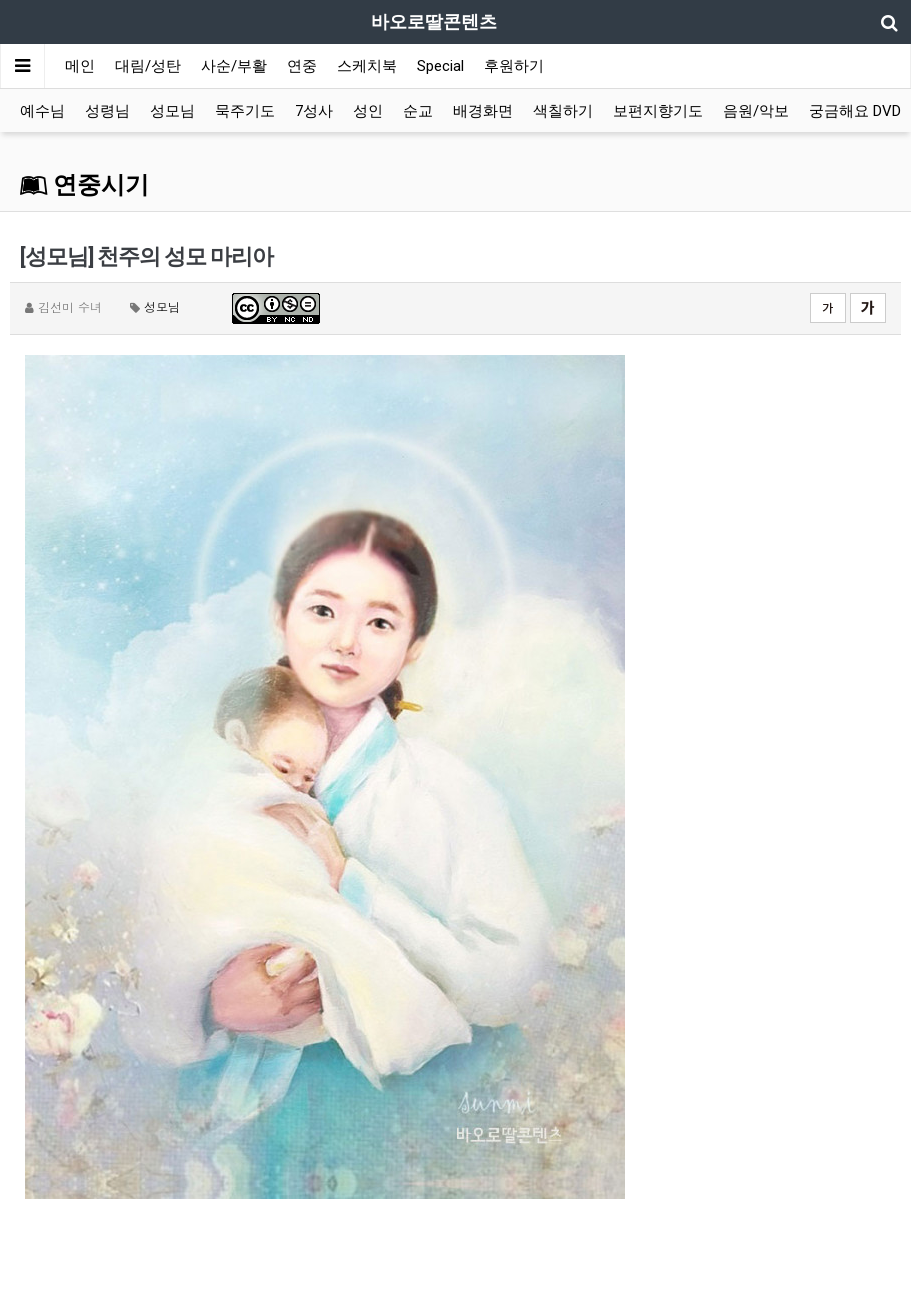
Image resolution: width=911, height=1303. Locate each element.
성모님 (172, 111)
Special (440, 66)
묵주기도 (245, 111)
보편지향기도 (658, 111)
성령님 (107, 111)
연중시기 (84, 185)
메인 (80, 66)
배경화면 (483, 111)
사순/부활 (234, 66)
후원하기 (514, 66)
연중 (302, 66)
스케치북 (367, 66)
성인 (368, 111)
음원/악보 (756, 111)
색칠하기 (563, 111)
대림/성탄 (148, 66)
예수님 (42, 111)
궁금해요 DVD (855, 111)
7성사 (314, 111)
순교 (418, 111)
